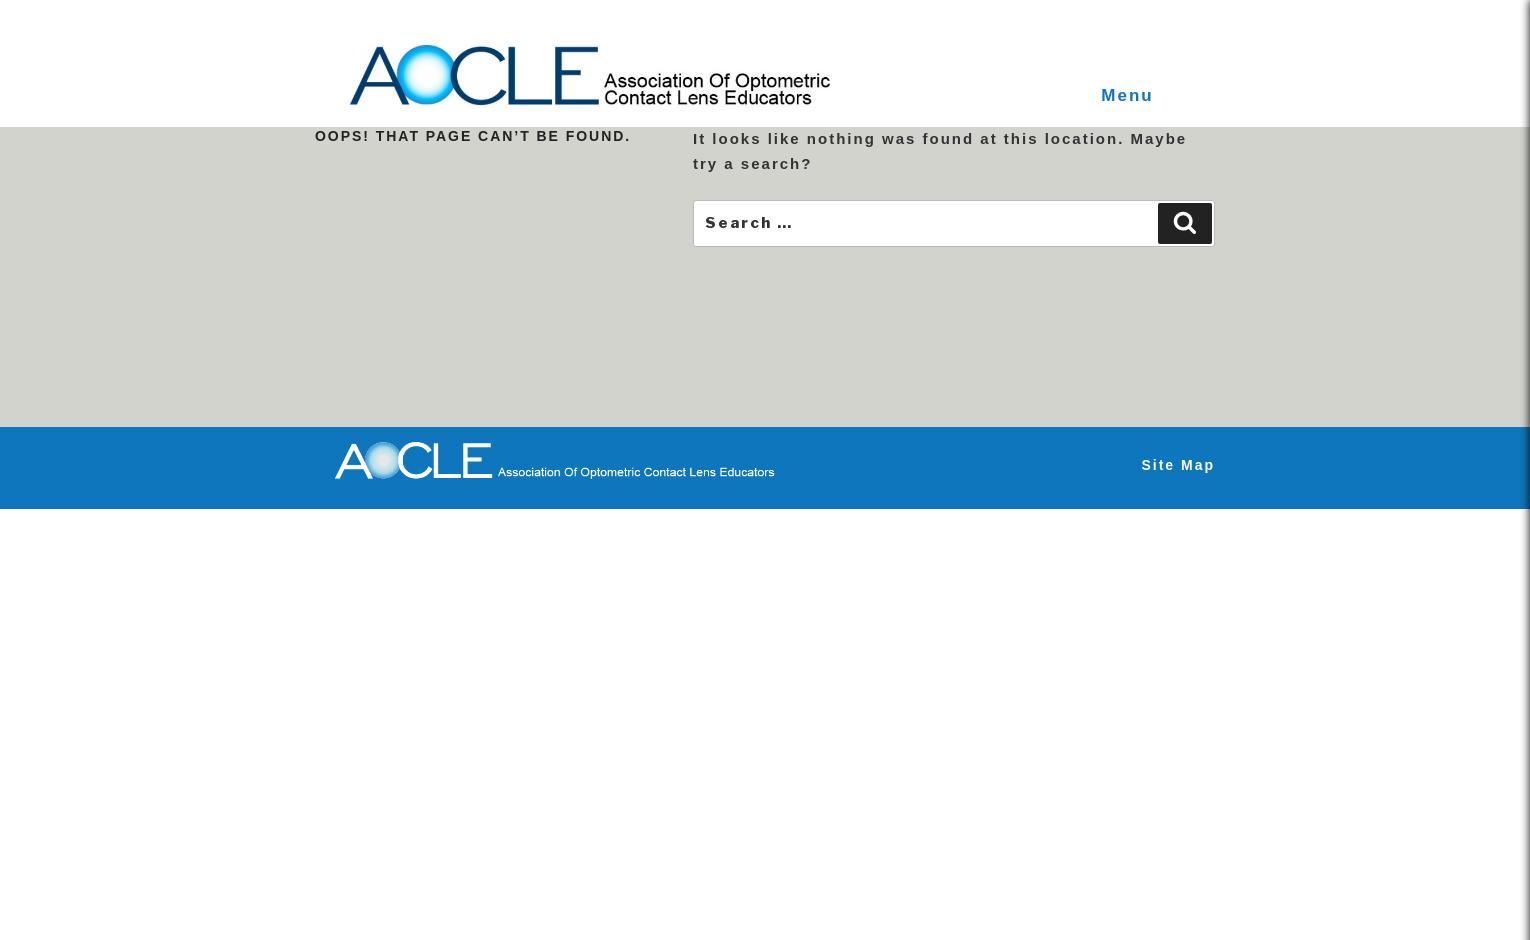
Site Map (1178, 465)
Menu (1127, 95)
